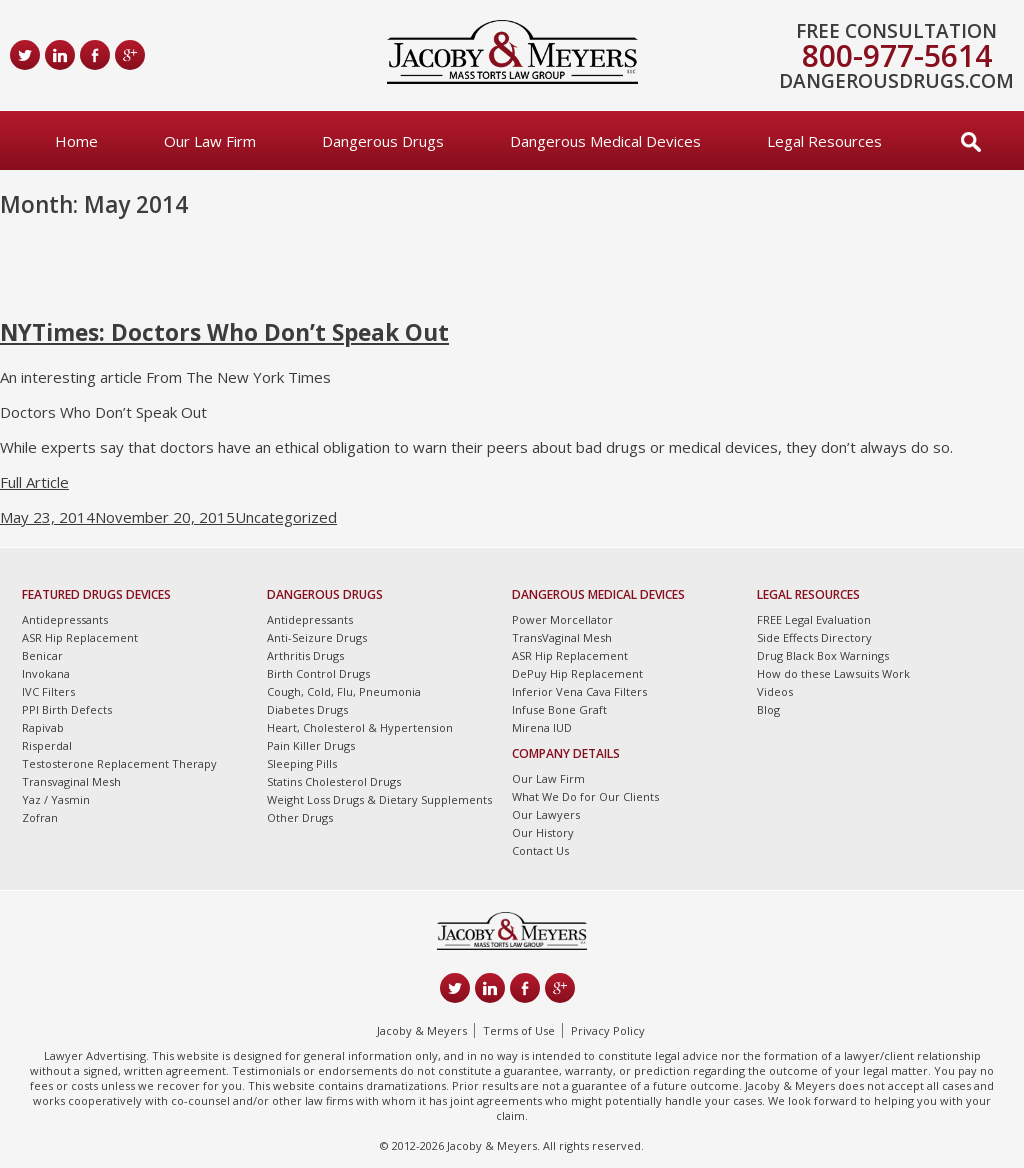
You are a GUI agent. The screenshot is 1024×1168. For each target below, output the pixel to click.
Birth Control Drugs (318, 673)
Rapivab (43, 727)
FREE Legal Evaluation (814, 619)
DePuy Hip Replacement (577, 673)
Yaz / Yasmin (56, 799)
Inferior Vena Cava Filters (579, 691)
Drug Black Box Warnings (823, 655)
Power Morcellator (562, 619)
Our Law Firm (210, 141)
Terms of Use (519, 1030)
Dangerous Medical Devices (605, 141)
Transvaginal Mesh (71, 781)
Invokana (46, 673)
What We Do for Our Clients (585, 796)
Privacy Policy (608, 1030)
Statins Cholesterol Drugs (334, 781)
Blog (768, 709)
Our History (543, 832)
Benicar (42, 655)
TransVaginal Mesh (562, 637)
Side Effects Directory (814, 637)
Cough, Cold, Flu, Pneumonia (344, 691)
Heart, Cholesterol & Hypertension (360, 727)
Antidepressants (65, 619)
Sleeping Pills (302, 763)
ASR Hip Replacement (80, 637)
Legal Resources (824, 141)
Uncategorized (286, 517)
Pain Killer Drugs (311, 745)
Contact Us (540, 850)
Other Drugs (300, 817)
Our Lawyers (546, 814)
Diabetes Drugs (307, 709)
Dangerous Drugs (383, 141)
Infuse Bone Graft (559, 709)
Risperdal (47, 745)
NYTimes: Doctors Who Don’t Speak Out (224, 332)
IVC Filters (48, 691)
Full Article (34, 482)
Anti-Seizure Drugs (317, 637)
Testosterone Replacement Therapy (119, 763)
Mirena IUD (542, 727)
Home (76, 141)
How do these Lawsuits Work (833, 673)
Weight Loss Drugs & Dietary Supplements (379, 799)
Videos (775, 691)
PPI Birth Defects (67, 709)
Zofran (40, 817)
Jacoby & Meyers (422, 1030)
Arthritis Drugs (305, 655)
